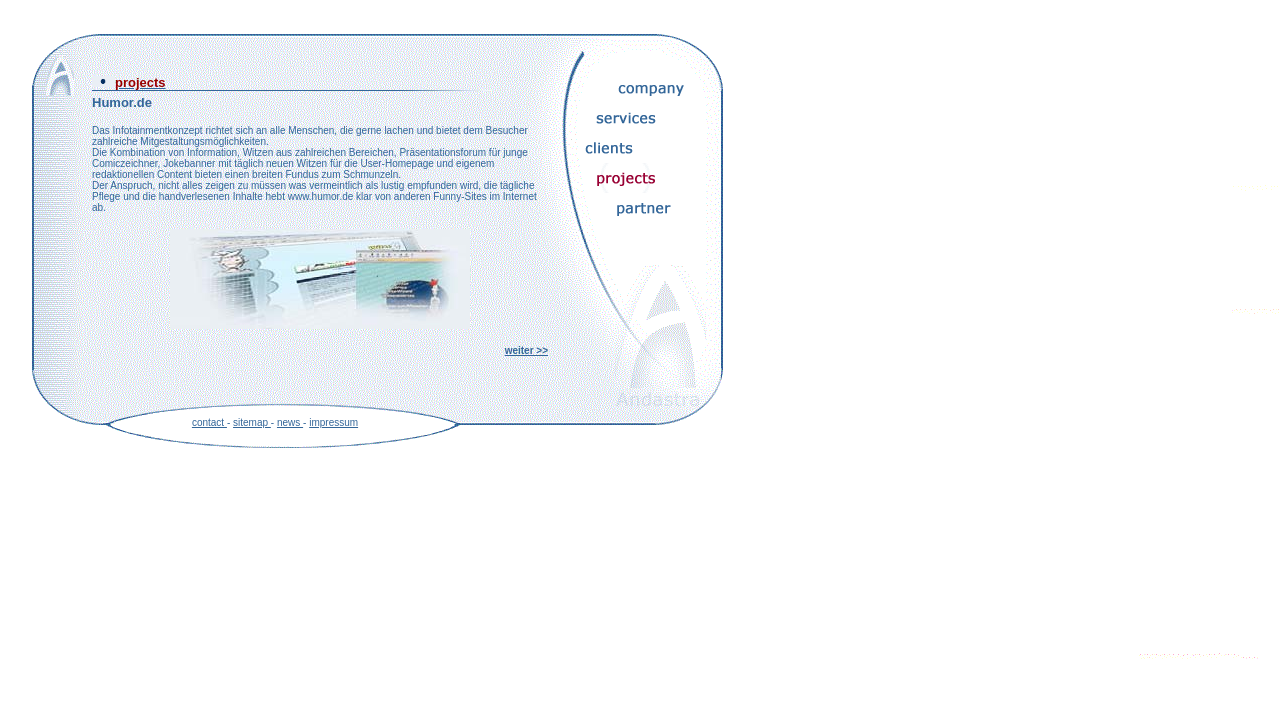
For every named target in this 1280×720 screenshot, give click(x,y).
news (290, 422)
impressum (333, 422)
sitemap (252, 422)
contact (209, 422)
